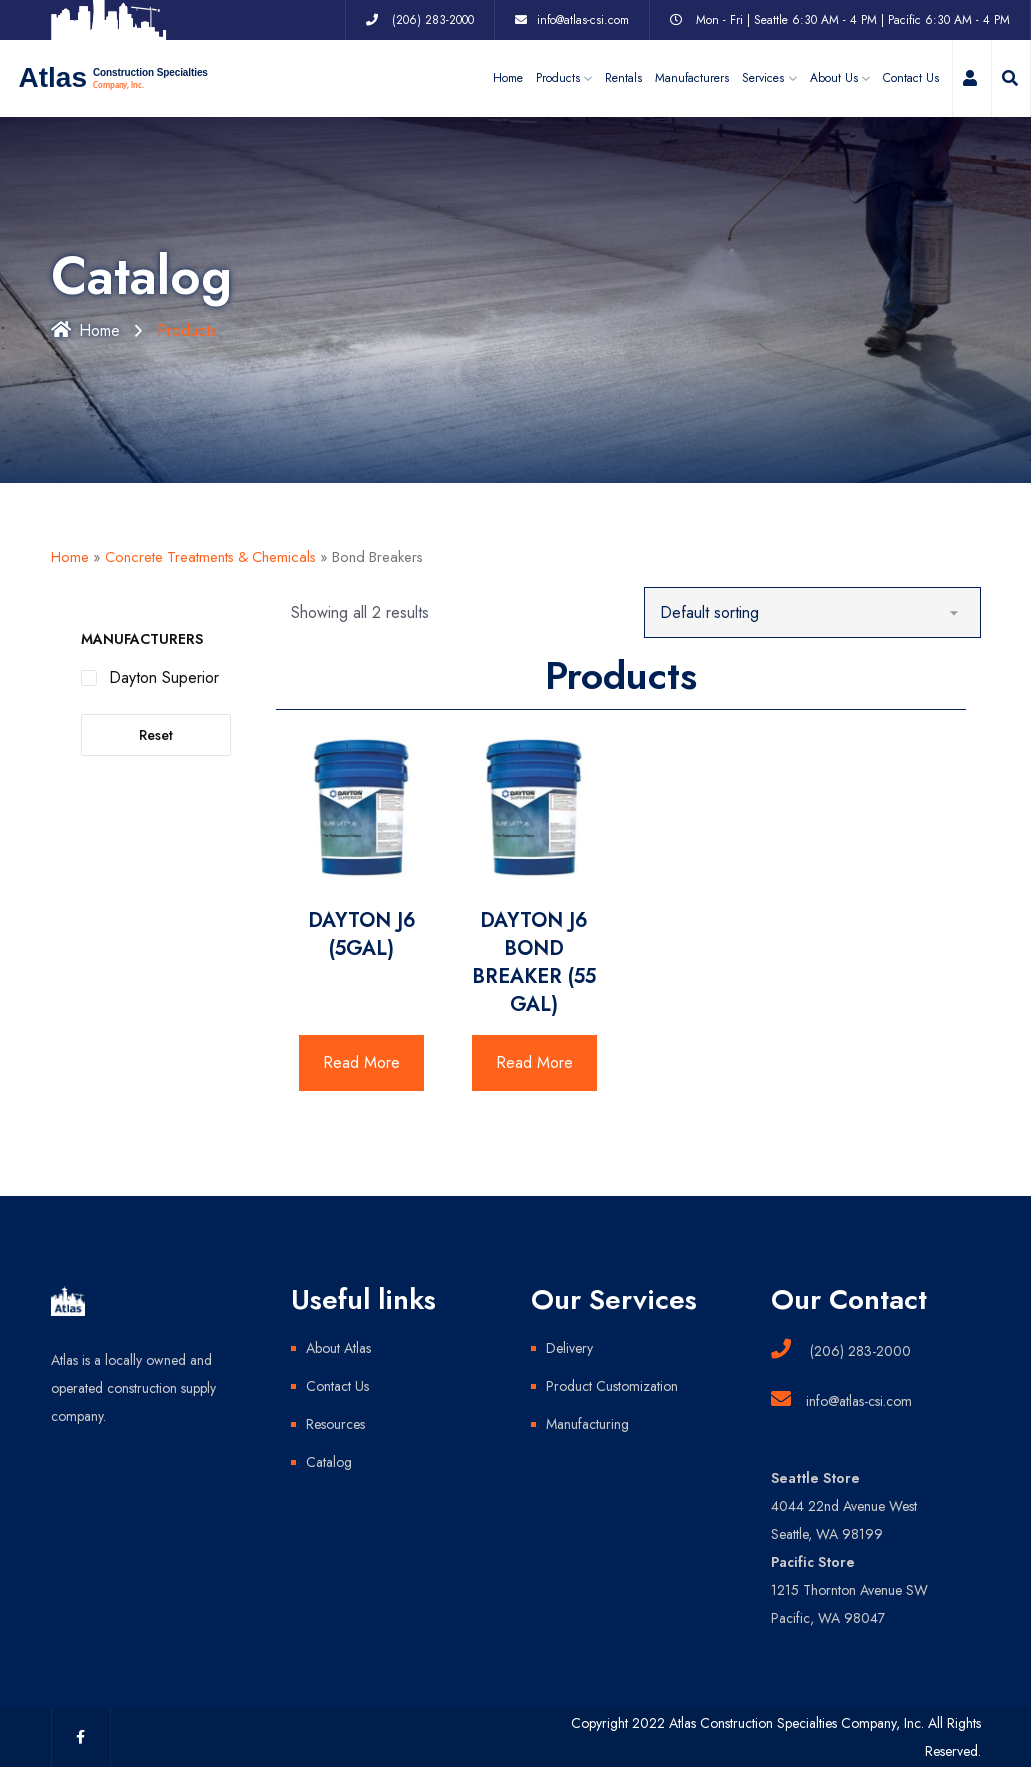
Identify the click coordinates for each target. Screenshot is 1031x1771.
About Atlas (338, 1348)
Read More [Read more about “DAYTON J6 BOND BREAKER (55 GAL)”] (534, 1062)
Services (763, 78)
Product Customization (612, 1386)
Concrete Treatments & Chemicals (210, 557)
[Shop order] (812, 612)
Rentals (623, 78)
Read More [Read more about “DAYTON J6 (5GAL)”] (361, 1062)
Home (508, 78)
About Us (834, 78)
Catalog (329, 1462)
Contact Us (911, 78)
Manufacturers (692, 78)
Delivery (569, 1348)
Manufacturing (587, 1424)
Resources (335, 1424)
